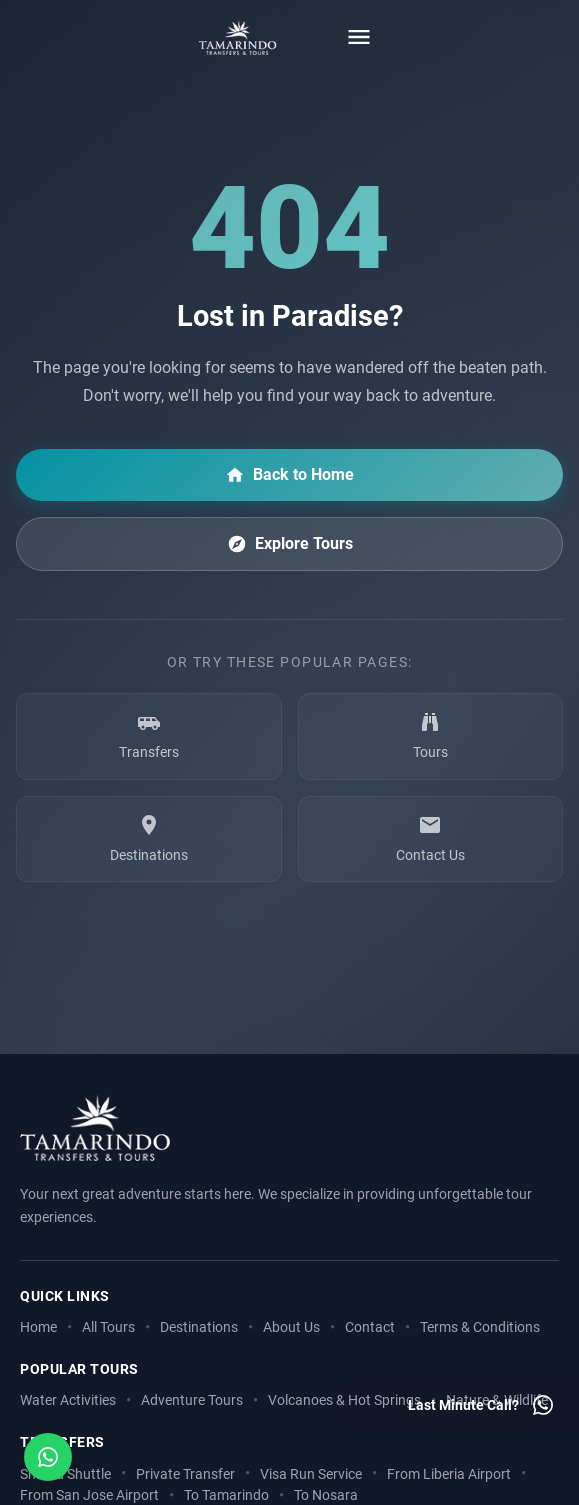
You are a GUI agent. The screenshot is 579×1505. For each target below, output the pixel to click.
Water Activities (68, 1400)
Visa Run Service (311, 1474)
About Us (291, 1327)
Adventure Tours (192, 1400)
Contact (370, 1327)
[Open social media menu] (48, 1457)
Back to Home (289, 475)
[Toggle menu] (359, 37)
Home (38, 1327)
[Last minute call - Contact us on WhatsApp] (481, 1405)
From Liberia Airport (449, 1474)
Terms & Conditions (480, 1327)
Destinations (199, 1327)
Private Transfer (185, 1474)
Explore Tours (290, 544)
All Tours (108, 1327)
